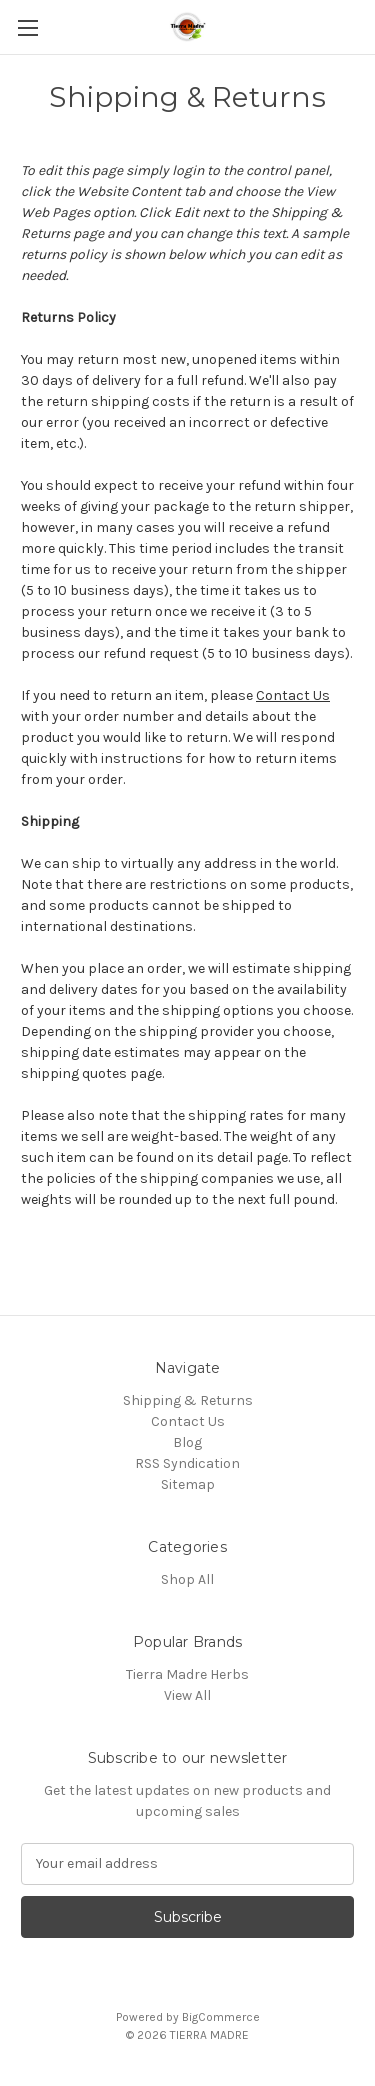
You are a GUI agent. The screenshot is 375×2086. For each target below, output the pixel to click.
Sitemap (188, 1484)
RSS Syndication (187, 1463)
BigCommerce (221, 2017)
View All (187, 1695)
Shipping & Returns (188, 1400)
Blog (187, 1442)
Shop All (187, 1579)
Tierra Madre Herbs (187, 1674)
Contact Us (293, 695)
